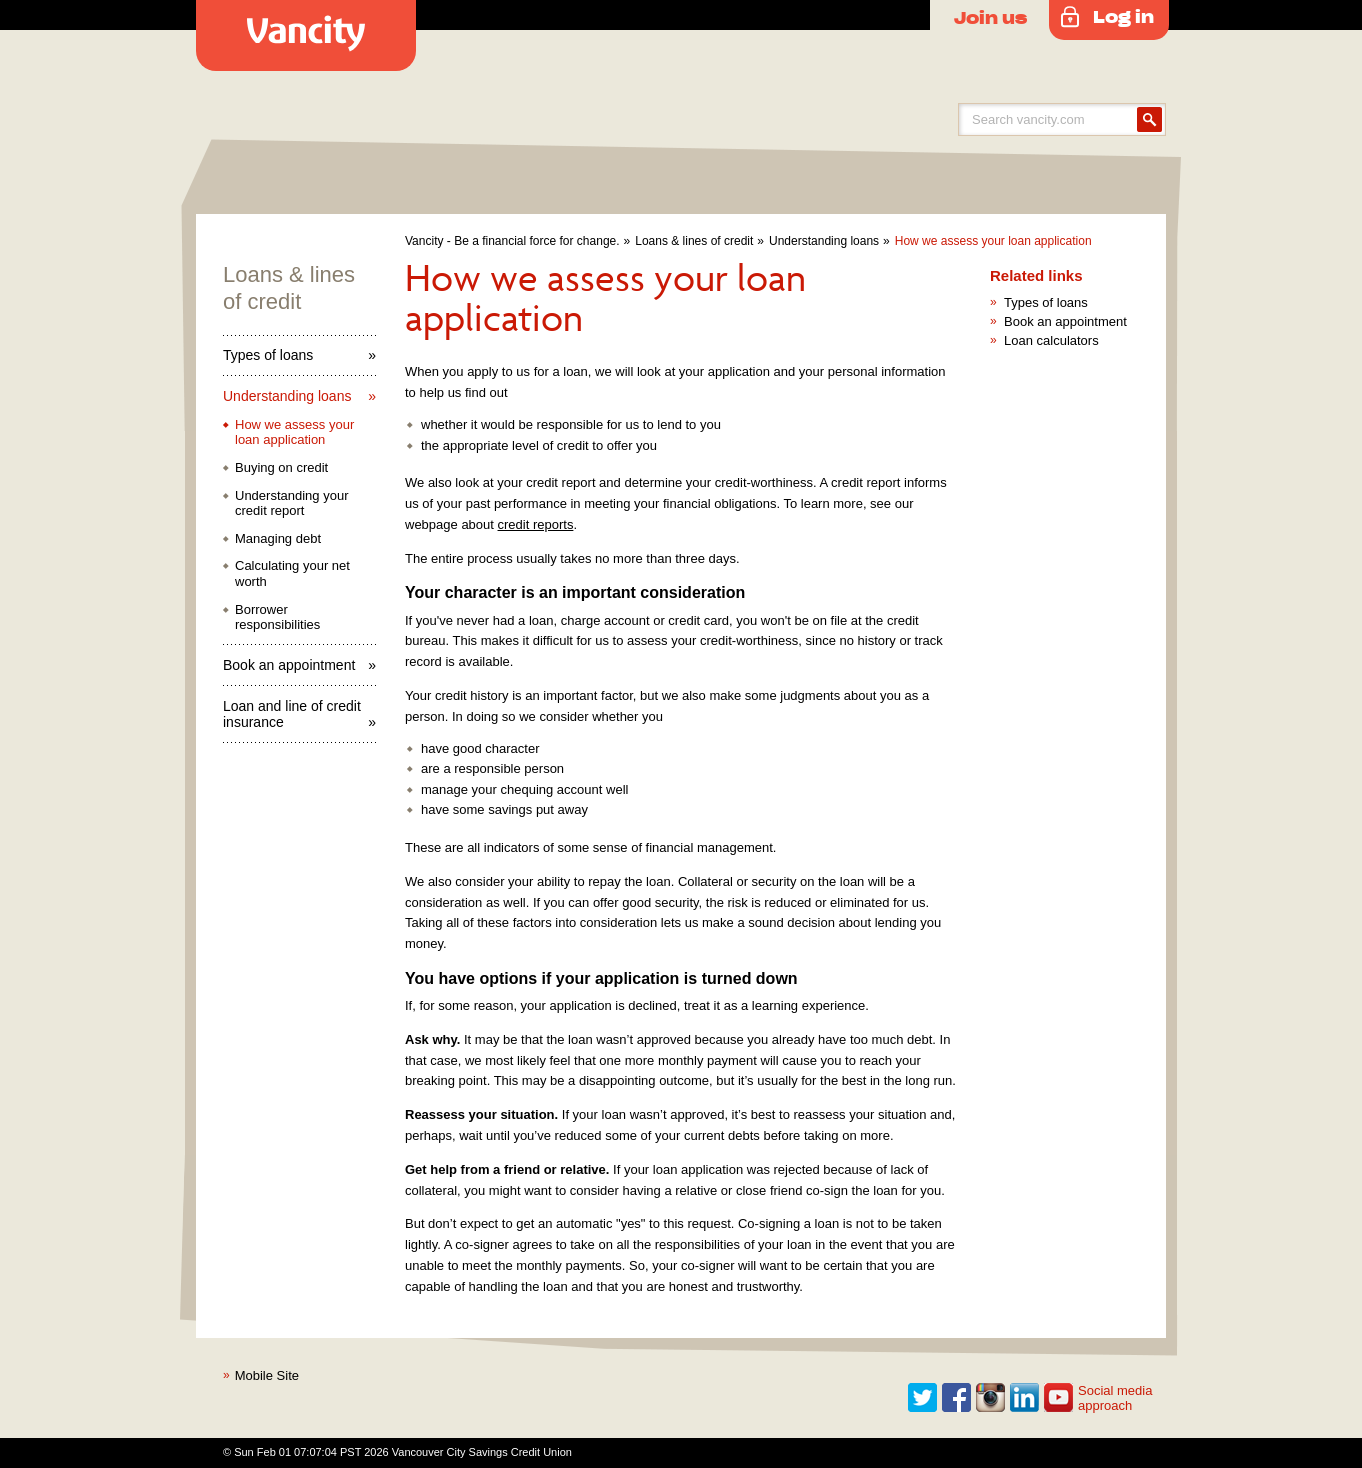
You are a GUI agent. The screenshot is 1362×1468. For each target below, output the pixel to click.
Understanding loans (824, 241)
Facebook (957, 1398)
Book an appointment (289, 665)
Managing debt (278, 538)
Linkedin (1025, 1398)
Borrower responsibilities (277, 617)
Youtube (1059, 1398)
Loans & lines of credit (694, 241)
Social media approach (1115, 1398)
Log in (1123, 16)
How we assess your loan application (993, 241)
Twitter (923, 1398)
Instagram (991, 1398)
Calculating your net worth (292, 573)
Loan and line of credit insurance (292, 714)
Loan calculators (1051, 340)
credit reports (536, 524)
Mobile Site (267, 1375)
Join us (990, 17)
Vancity (306, 35)
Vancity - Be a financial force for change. (512, 241)
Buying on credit (281, 467)
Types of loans (268, 355)
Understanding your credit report (291, 503)
